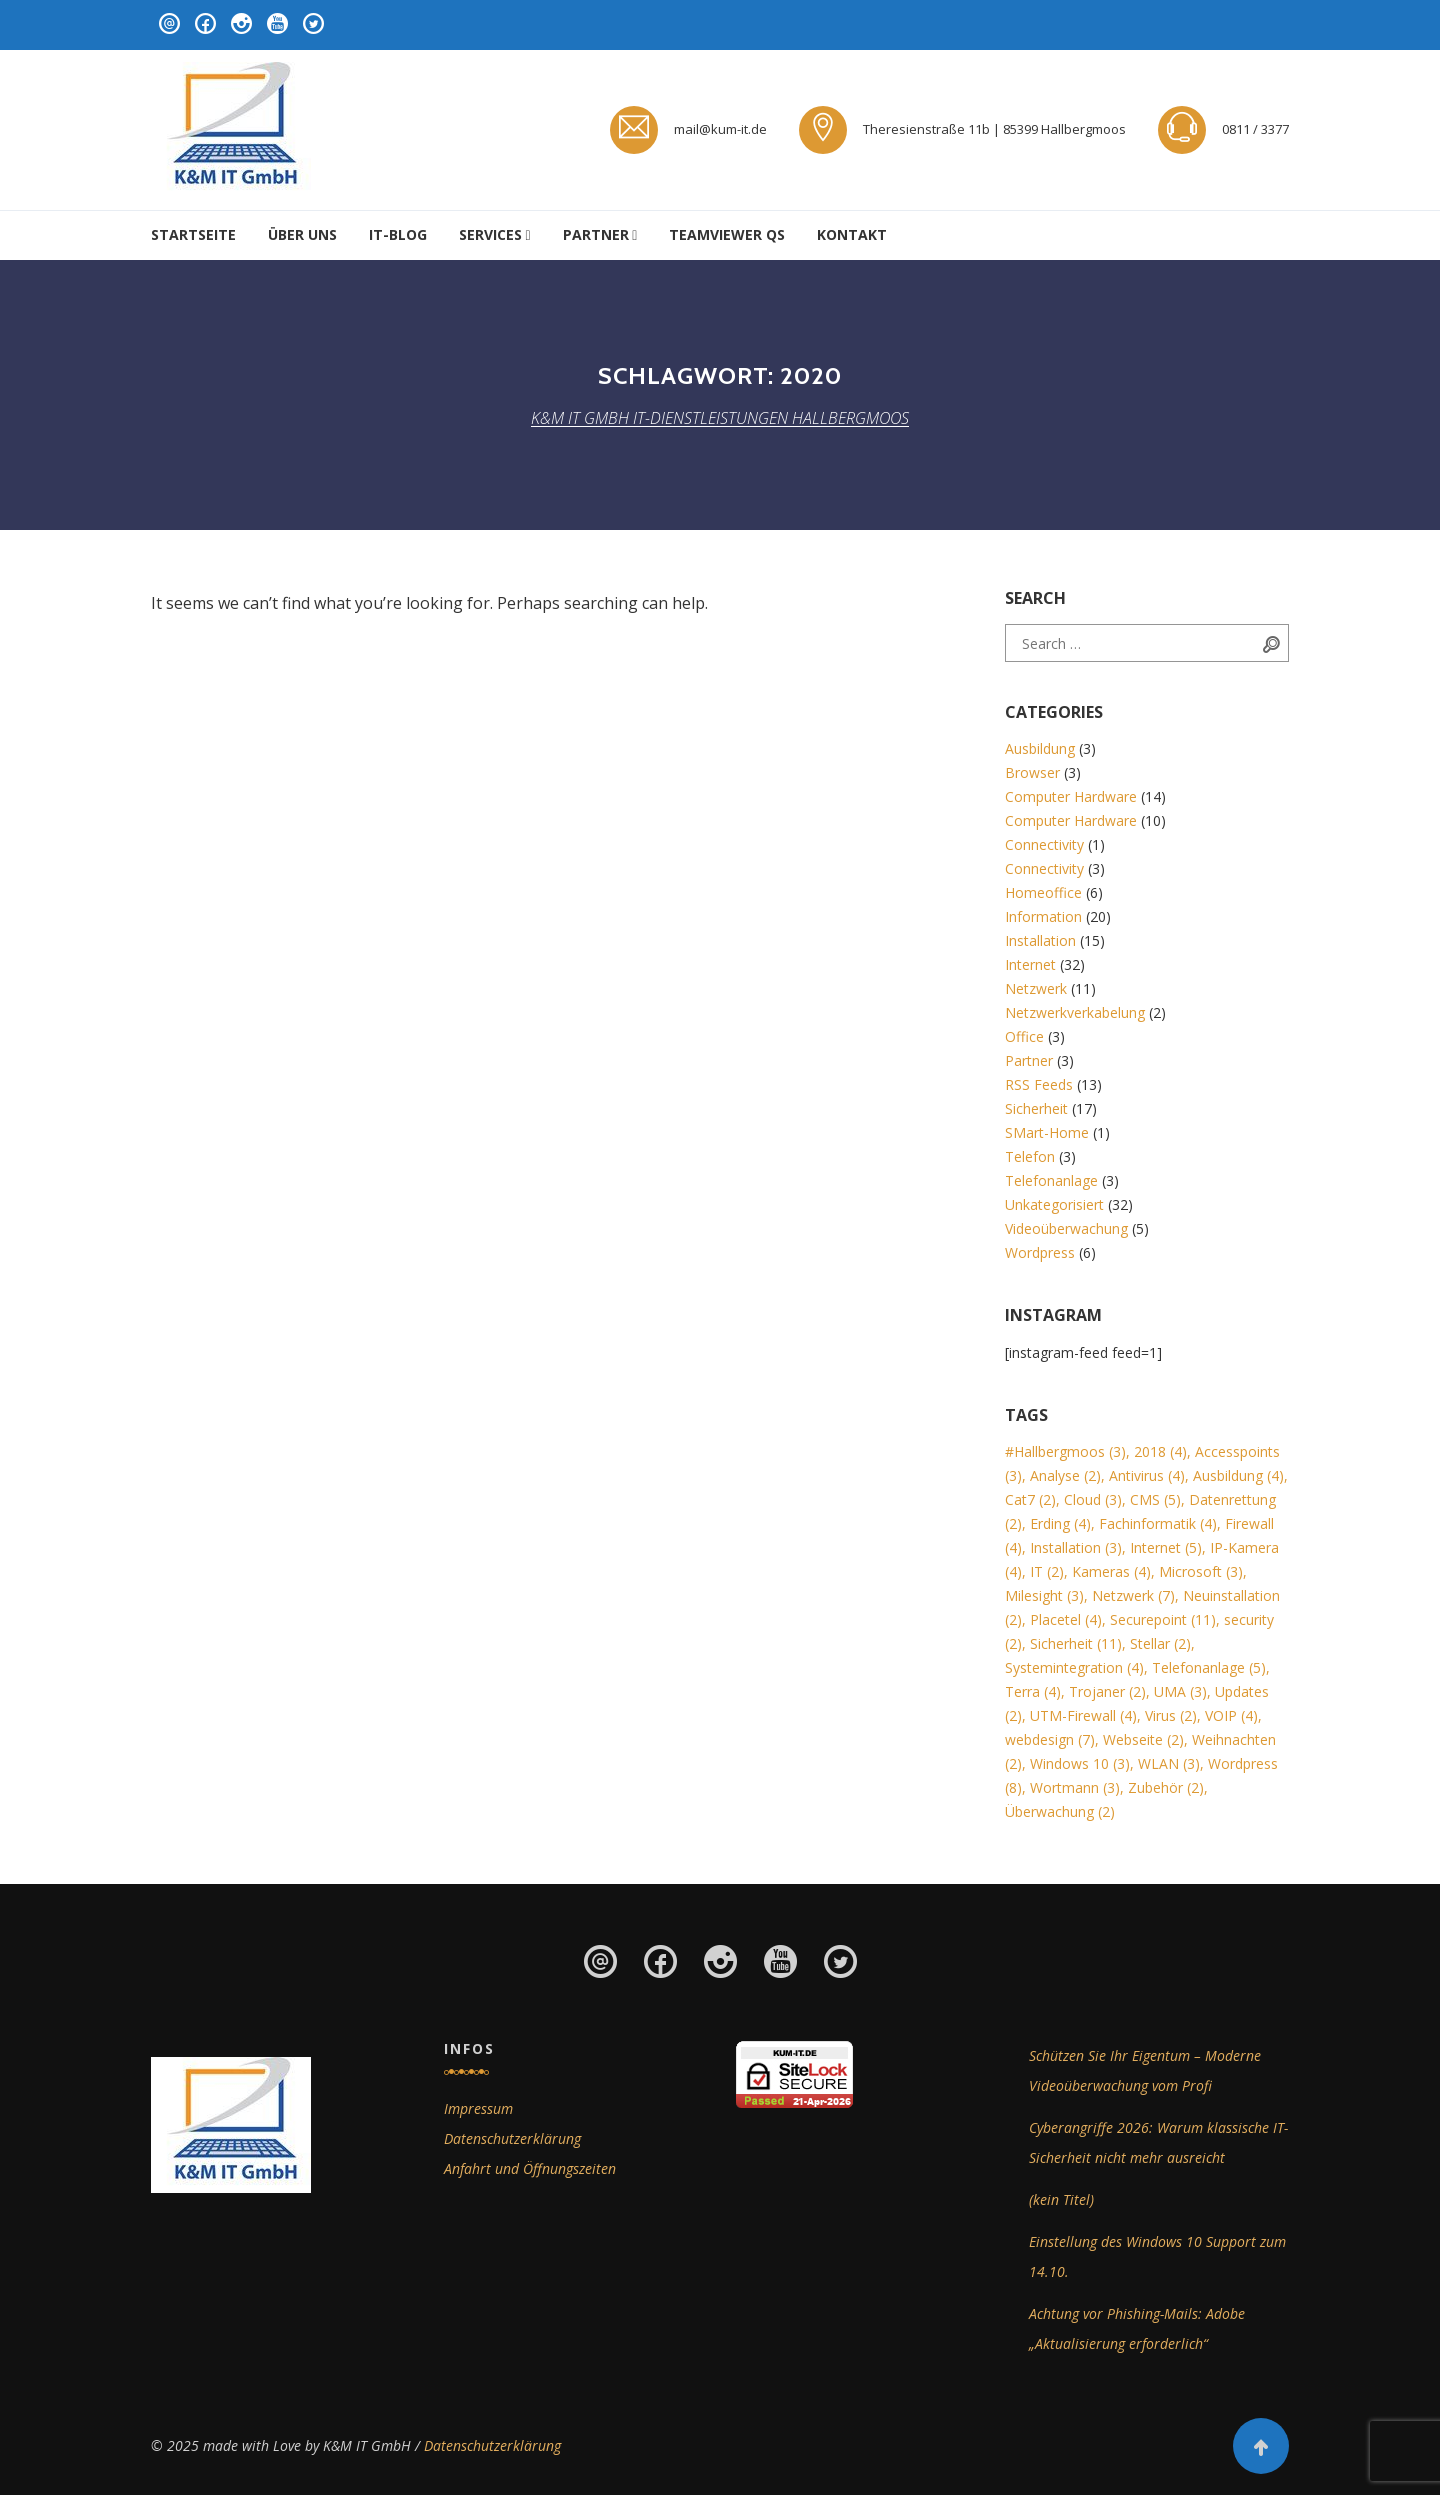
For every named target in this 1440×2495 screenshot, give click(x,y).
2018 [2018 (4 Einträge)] (1160, 1451)
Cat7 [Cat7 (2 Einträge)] (1030, 1499)
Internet (1030, 964)
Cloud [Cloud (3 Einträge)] (1093, 1499)
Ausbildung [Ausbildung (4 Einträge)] (1238, 1475)
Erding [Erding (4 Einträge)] (1060, 1523)
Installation (1040, 940)
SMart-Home (1047, 1132)
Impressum (478, 2108)
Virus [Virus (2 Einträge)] (1171, 1715)
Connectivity (1044, 844)
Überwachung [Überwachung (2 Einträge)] (1060, 1811)
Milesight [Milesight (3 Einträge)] (1044, 1595)
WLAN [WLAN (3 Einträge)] (1169, 1763)
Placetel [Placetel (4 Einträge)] (1066, 1619)
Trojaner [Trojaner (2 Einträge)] (1107, 1691)
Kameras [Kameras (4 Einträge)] (1111, 1571)
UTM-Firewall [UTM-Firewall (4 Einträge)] (1083, 1715)
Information (1043, 916)
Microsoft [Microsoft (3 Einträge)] (1201, 1571)
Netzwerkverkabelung (1075, 1012)
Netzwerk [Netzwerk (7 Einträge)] (1133, 1595)
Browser (1032, 772)
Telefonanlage (1051, 1180)
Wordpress (1040, 1252)
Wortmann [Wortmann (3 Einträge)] (1075, 1787)
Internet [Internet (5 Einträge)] (1166, 1547)
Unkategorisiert (1054, 1204)
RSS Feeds (1039, 1084)
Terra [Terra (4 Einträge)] (1033, 1691)
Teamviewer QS (727, 234)
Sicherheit (1036, 1108)
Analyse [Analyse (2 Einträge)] (1065, 1475)
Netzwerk (1036, 988)
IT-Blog (398, 234)
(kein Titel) (1061, 2199)
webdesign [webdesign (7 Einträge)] (1050, 1739)
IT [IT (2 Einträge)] (1047, 1571)
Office (1024, 1036)
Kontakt (852, 234)
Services (490, 234)
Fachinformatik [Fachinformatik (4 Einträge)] (1158, 1523)
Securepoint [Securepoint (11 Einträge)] (1163, 1619)
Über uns (302, 234)
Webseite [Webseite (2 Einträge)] (1143, 1739)
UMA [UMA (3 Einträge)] (1180, 1691)
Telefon (1030, 1156)
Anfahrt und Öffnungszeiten (530, 2168)
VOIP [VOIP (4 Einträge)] (1231, 1715)
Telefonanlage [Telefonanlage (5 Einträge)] (1209, 1667)
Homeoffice (1043, 892)
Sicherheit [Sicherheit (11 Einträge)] (1076, 1643)
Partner (596, 234)
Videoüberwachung (1066, 1228)
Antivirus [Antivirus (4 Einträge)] (1147, 1475)
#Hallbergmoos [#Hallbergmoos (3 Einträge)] (1065, 1451)
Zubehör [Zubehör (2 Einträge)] (1166, 1787)
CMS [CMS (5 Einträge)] (1155, 1499)
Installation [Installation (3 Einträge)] (1076, 1547)
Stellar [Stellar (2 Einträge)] (1160, 1643)
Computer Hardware (1071, 796)
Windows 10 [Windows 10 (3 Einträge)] (1080, 1763)
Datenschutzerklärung (512, 2138)
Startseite (193, 234)
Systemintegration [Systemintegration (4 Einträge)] (1074, 1667)
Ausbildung (1040, 748)
